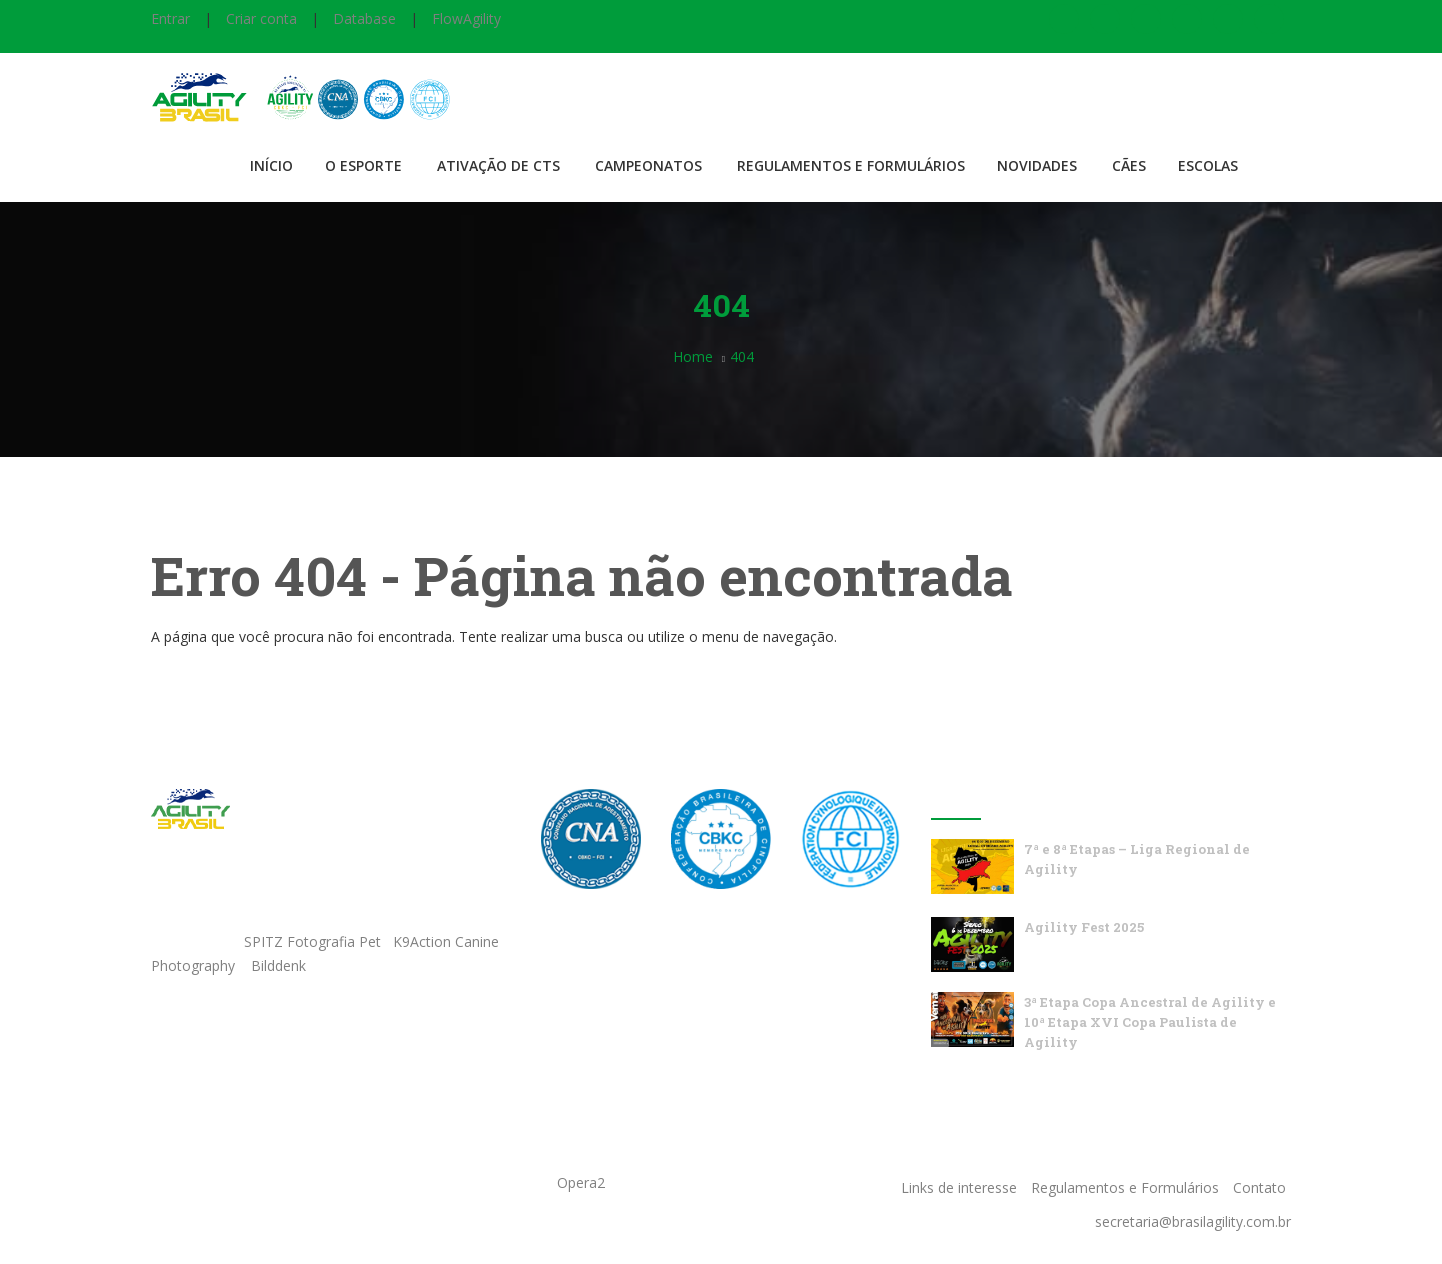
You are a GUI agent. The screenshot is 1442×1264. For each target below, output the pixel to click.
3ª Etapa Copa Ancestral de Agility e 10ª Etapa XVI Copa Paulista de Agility (1150, 1022)
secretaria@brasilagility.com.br (1193, 1221)
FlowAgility (466, 18)
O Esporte (363, 165)
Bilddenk (278, 965)
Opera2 (581, 1182)
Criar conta (261, 18)
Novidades (1037, 165)
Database (364, 18)
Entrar (170, 18)
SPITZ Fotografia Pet (314, 941)
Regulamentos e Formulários (851, 165)
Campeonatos (648, 165)
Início (271, 165)
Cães (1129, 165)
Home (693, 356)
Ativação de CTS (498, 165)
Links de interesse (959, 1187)
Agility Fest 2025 (1084, 927)
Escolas (1208, 165)
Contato (1259, 1187)
